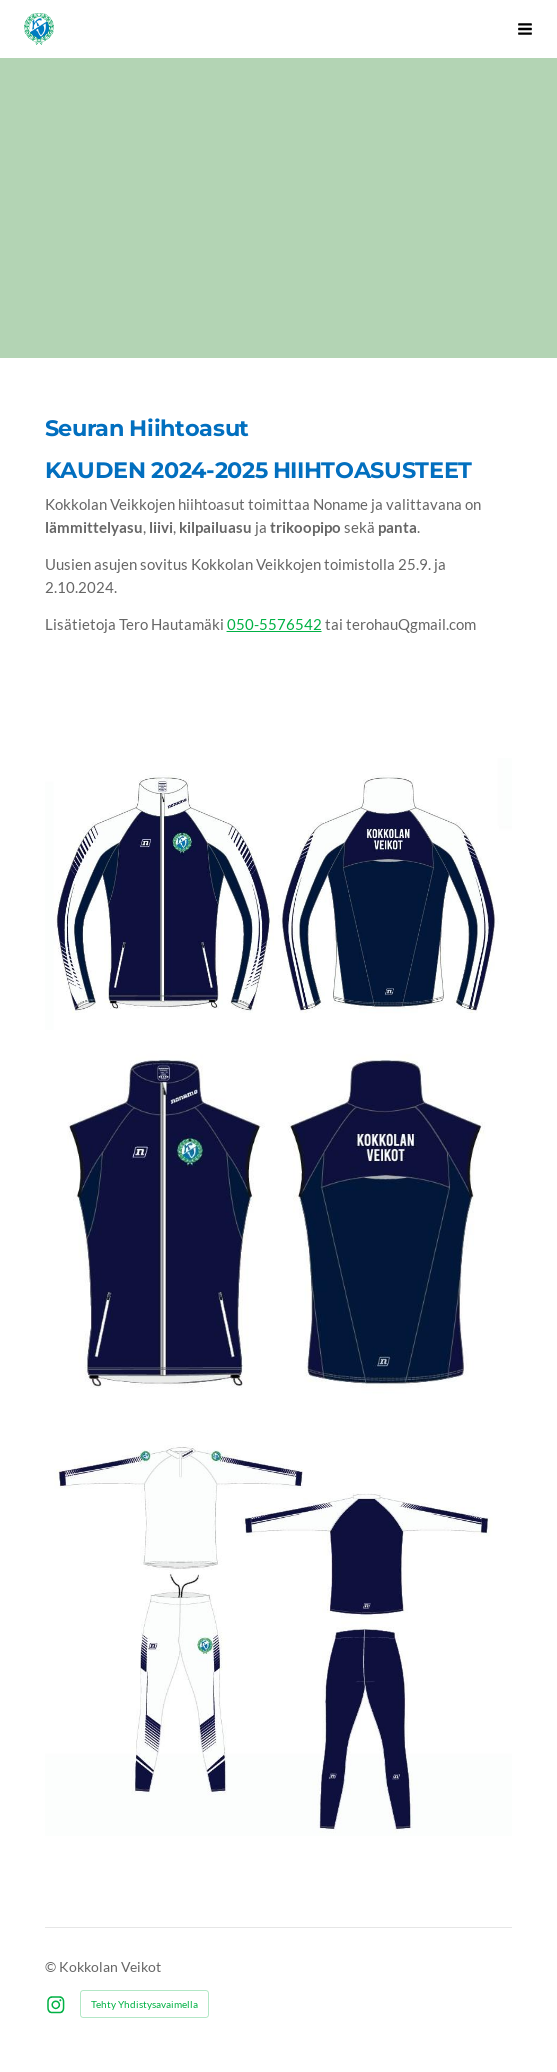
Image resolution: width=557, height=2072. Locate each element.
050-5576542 (274, 624)
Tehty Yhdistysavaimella (144, 2004)
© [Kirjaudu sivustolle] (52, 1966)
